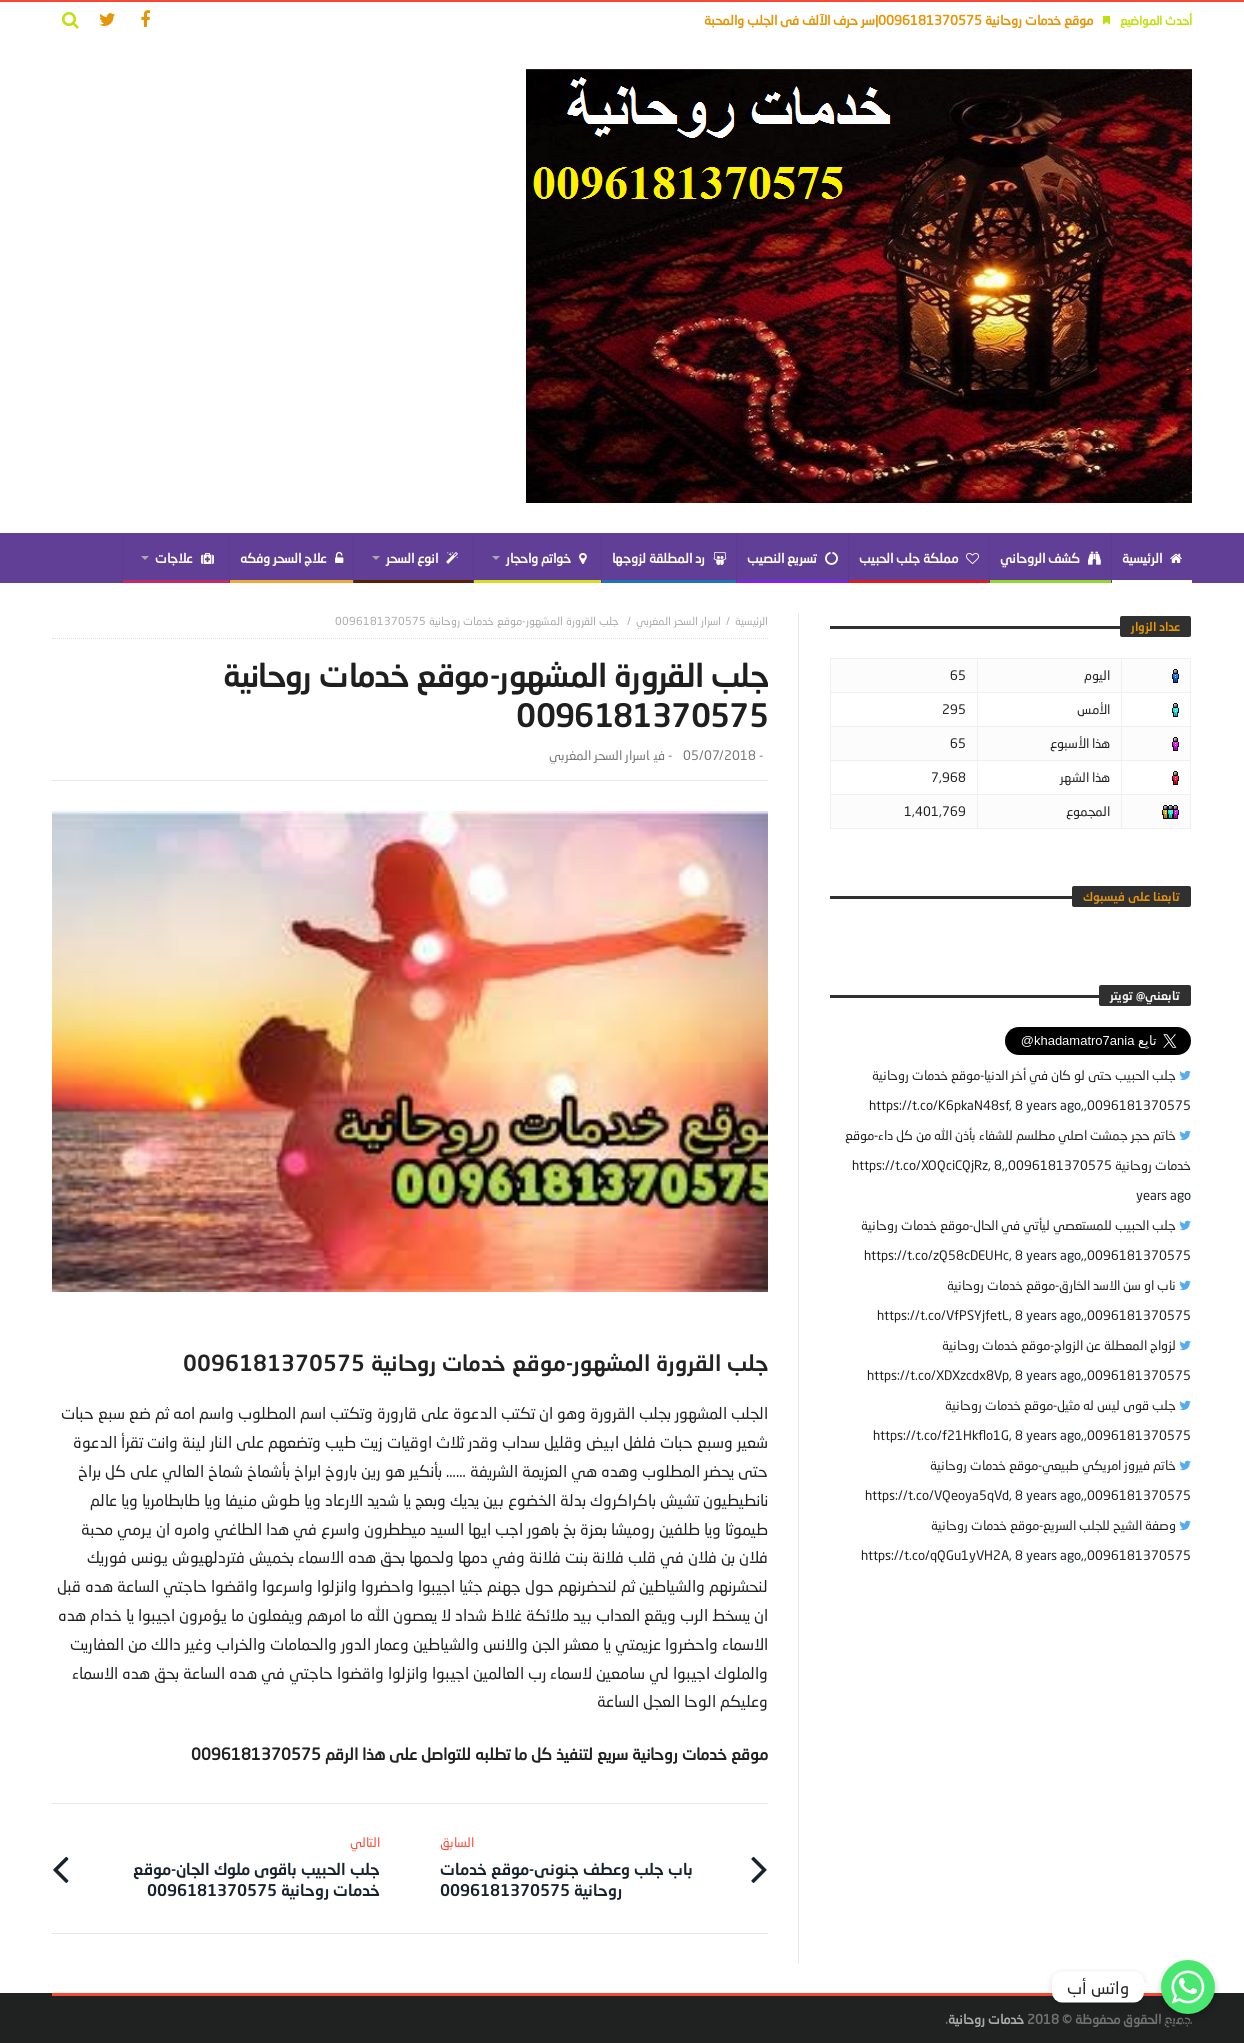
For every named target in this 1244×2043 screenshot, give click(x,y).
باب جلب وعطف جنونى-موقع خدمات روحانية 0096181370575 (587, 1866)
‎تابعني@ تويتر (1145, 995)
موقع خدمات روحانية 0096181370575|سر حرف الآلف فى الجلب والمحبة (898, 20)
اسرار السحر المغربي (678, 620)
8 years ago (1048, 1105)
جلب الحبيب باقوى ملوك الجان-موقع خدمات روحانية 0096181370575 (232, 1866)
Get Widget (1188, 2022)
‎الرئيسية (751, 620)
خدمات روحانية (986, 2019)
